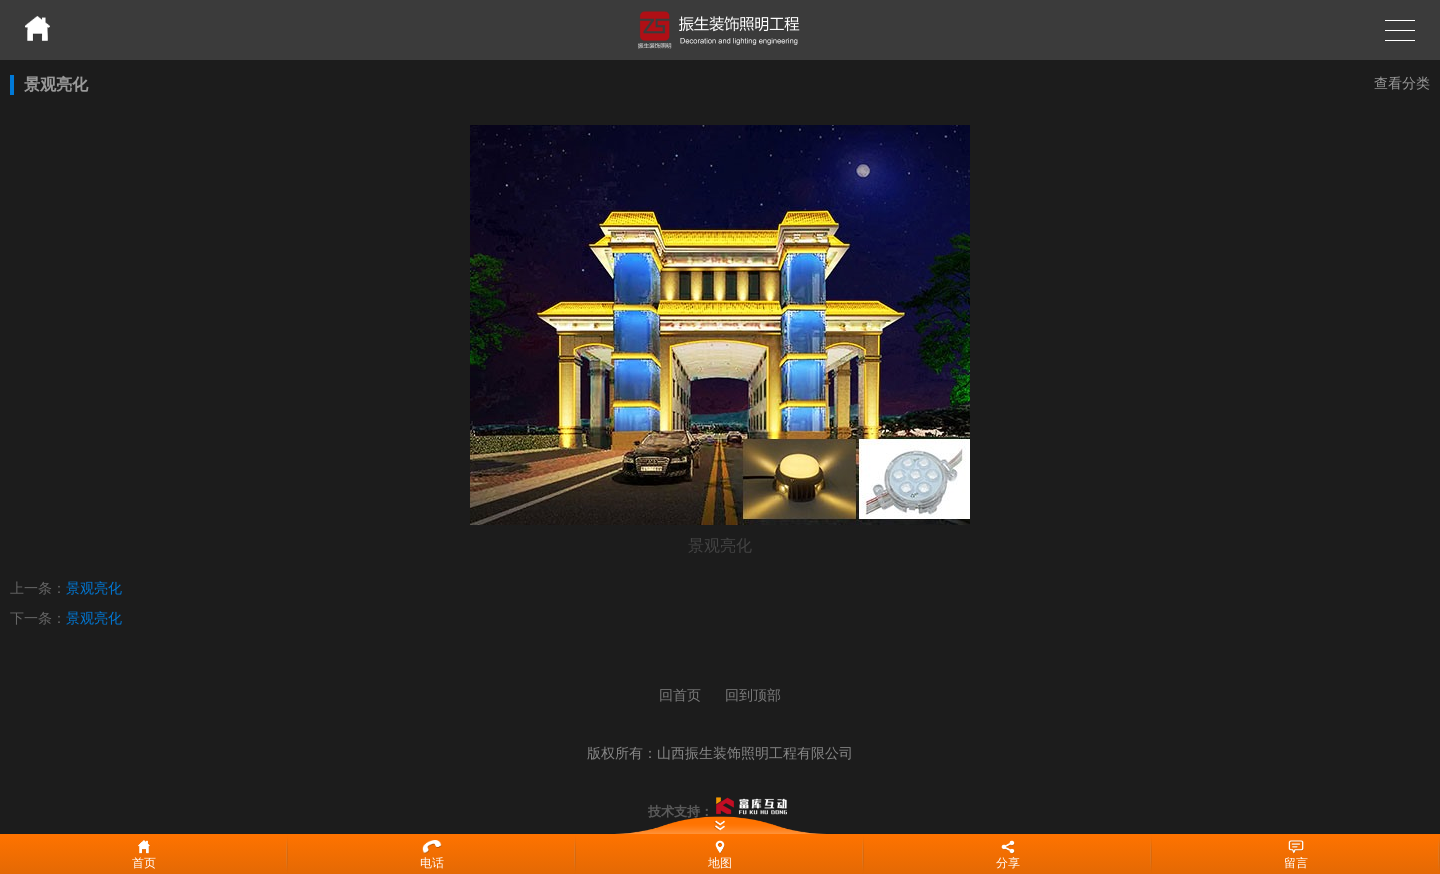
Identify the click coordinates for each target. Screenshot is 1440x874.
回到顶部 (753, 695)
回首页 (680, 695)
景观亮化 (94, 588)
